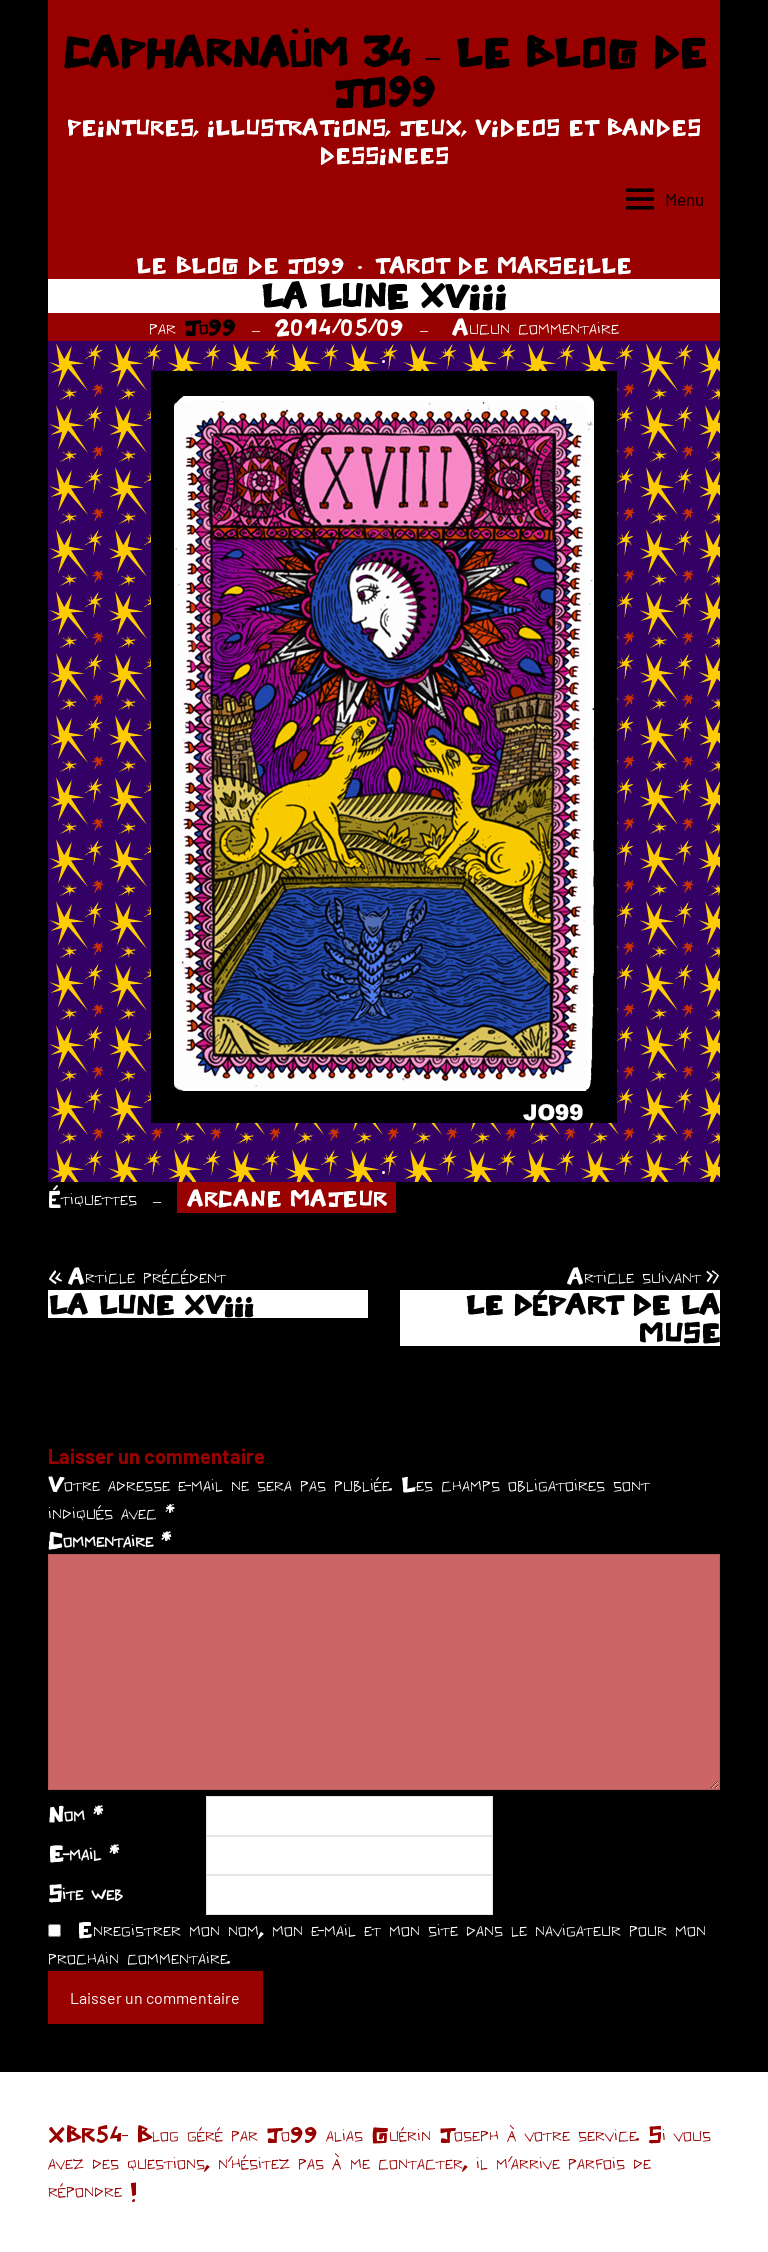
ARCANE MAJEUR (287, 1198)
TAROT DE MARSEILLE (503, 265)
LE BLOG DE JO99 (240, 265)
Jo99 (210, 327)
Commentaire (109, 1540)
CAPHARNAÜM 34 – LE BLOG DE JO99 (384, 72)
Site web (85, 1893)
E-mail (83, 1853)
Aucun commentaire (535, 327)
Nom (75, 1814)
